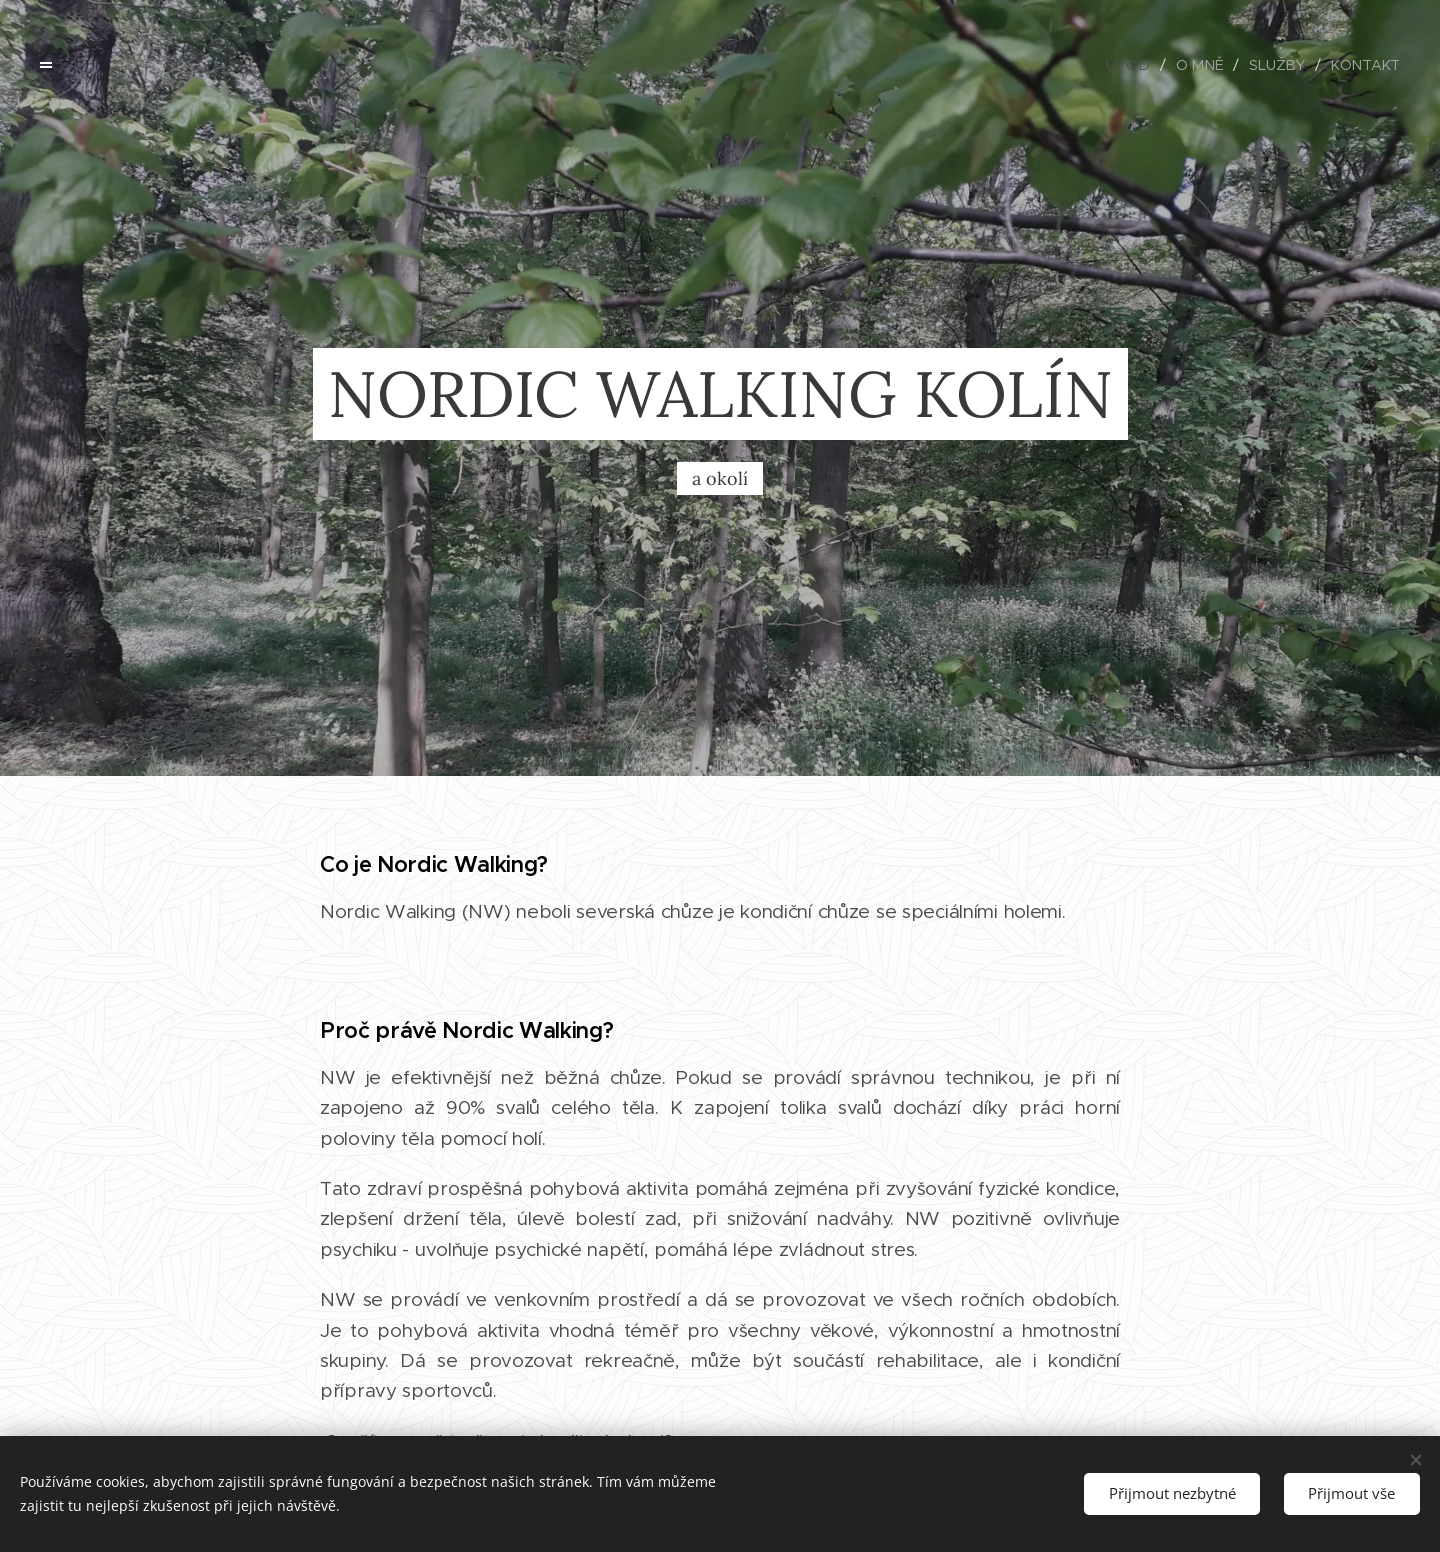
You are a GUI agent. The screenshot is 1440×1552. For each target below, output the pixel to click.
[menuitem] (1136, 65)
